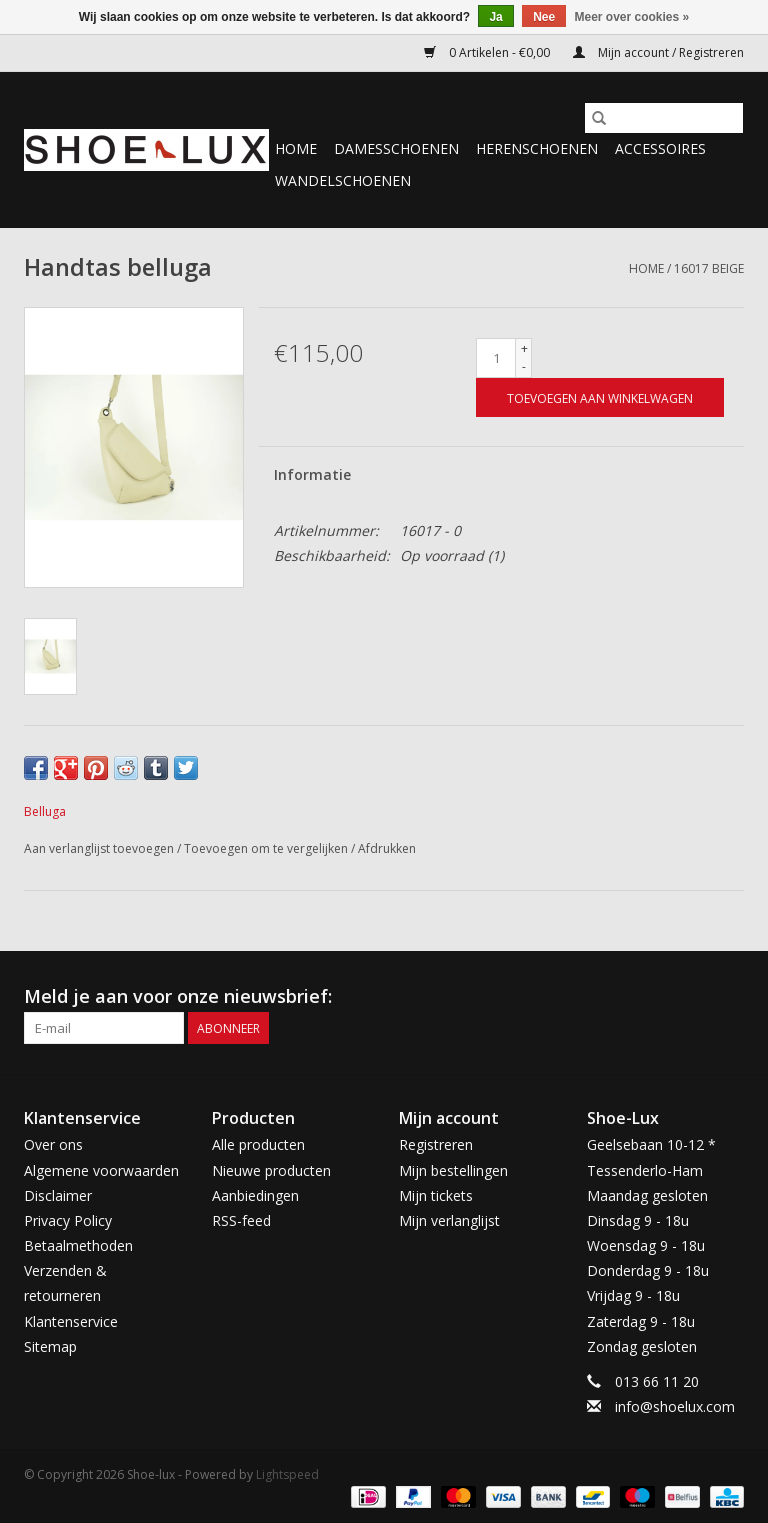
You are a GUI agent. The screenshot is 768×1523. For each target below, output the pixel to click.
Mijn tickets (436, 1195)
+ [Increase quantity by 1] (524, 348)
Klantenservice (71, 1321)
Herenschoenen (537, 148)
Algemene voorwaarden (101, 1170)
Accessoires (660, 148)
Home (296, 148)
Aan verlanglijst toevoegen (100, 848)
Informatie (312, 474)
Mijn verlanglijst (449, 1220)
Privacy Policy (68, 1220)
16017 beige (709, 268)
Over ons (53, 1144)
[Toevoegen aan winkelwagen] (600, 397)
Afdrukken (387, 848)
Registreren (436, 1144)
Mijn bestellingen (453, 1170)
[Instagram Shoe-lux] (728, 997)
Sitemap (50, 1346)
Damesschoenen (396, 148)
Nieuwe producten (271, 1170)
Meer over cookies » (632, 17)
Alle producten (258, 1144)
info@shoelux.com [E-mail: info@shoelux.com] (675, 1406)
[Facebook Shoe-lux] (692, 997)
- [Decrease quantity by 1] (524, 366)
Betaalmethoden (78, 1245)
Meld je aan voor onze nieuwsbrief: (178, 996)
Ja (495, 17)
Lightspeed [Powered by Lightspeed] (287, 1474)
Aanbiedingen (255, 1195)
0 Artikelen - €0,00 (488, 52)
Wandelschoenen (343, 180)
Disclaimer (58, 1195)
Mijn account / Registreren (658, 52)
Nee (544, 17)
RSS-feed (241, 1220)
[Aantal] (496, 358)
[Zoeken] (664, 118)
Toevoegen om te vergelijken (267, 848)
